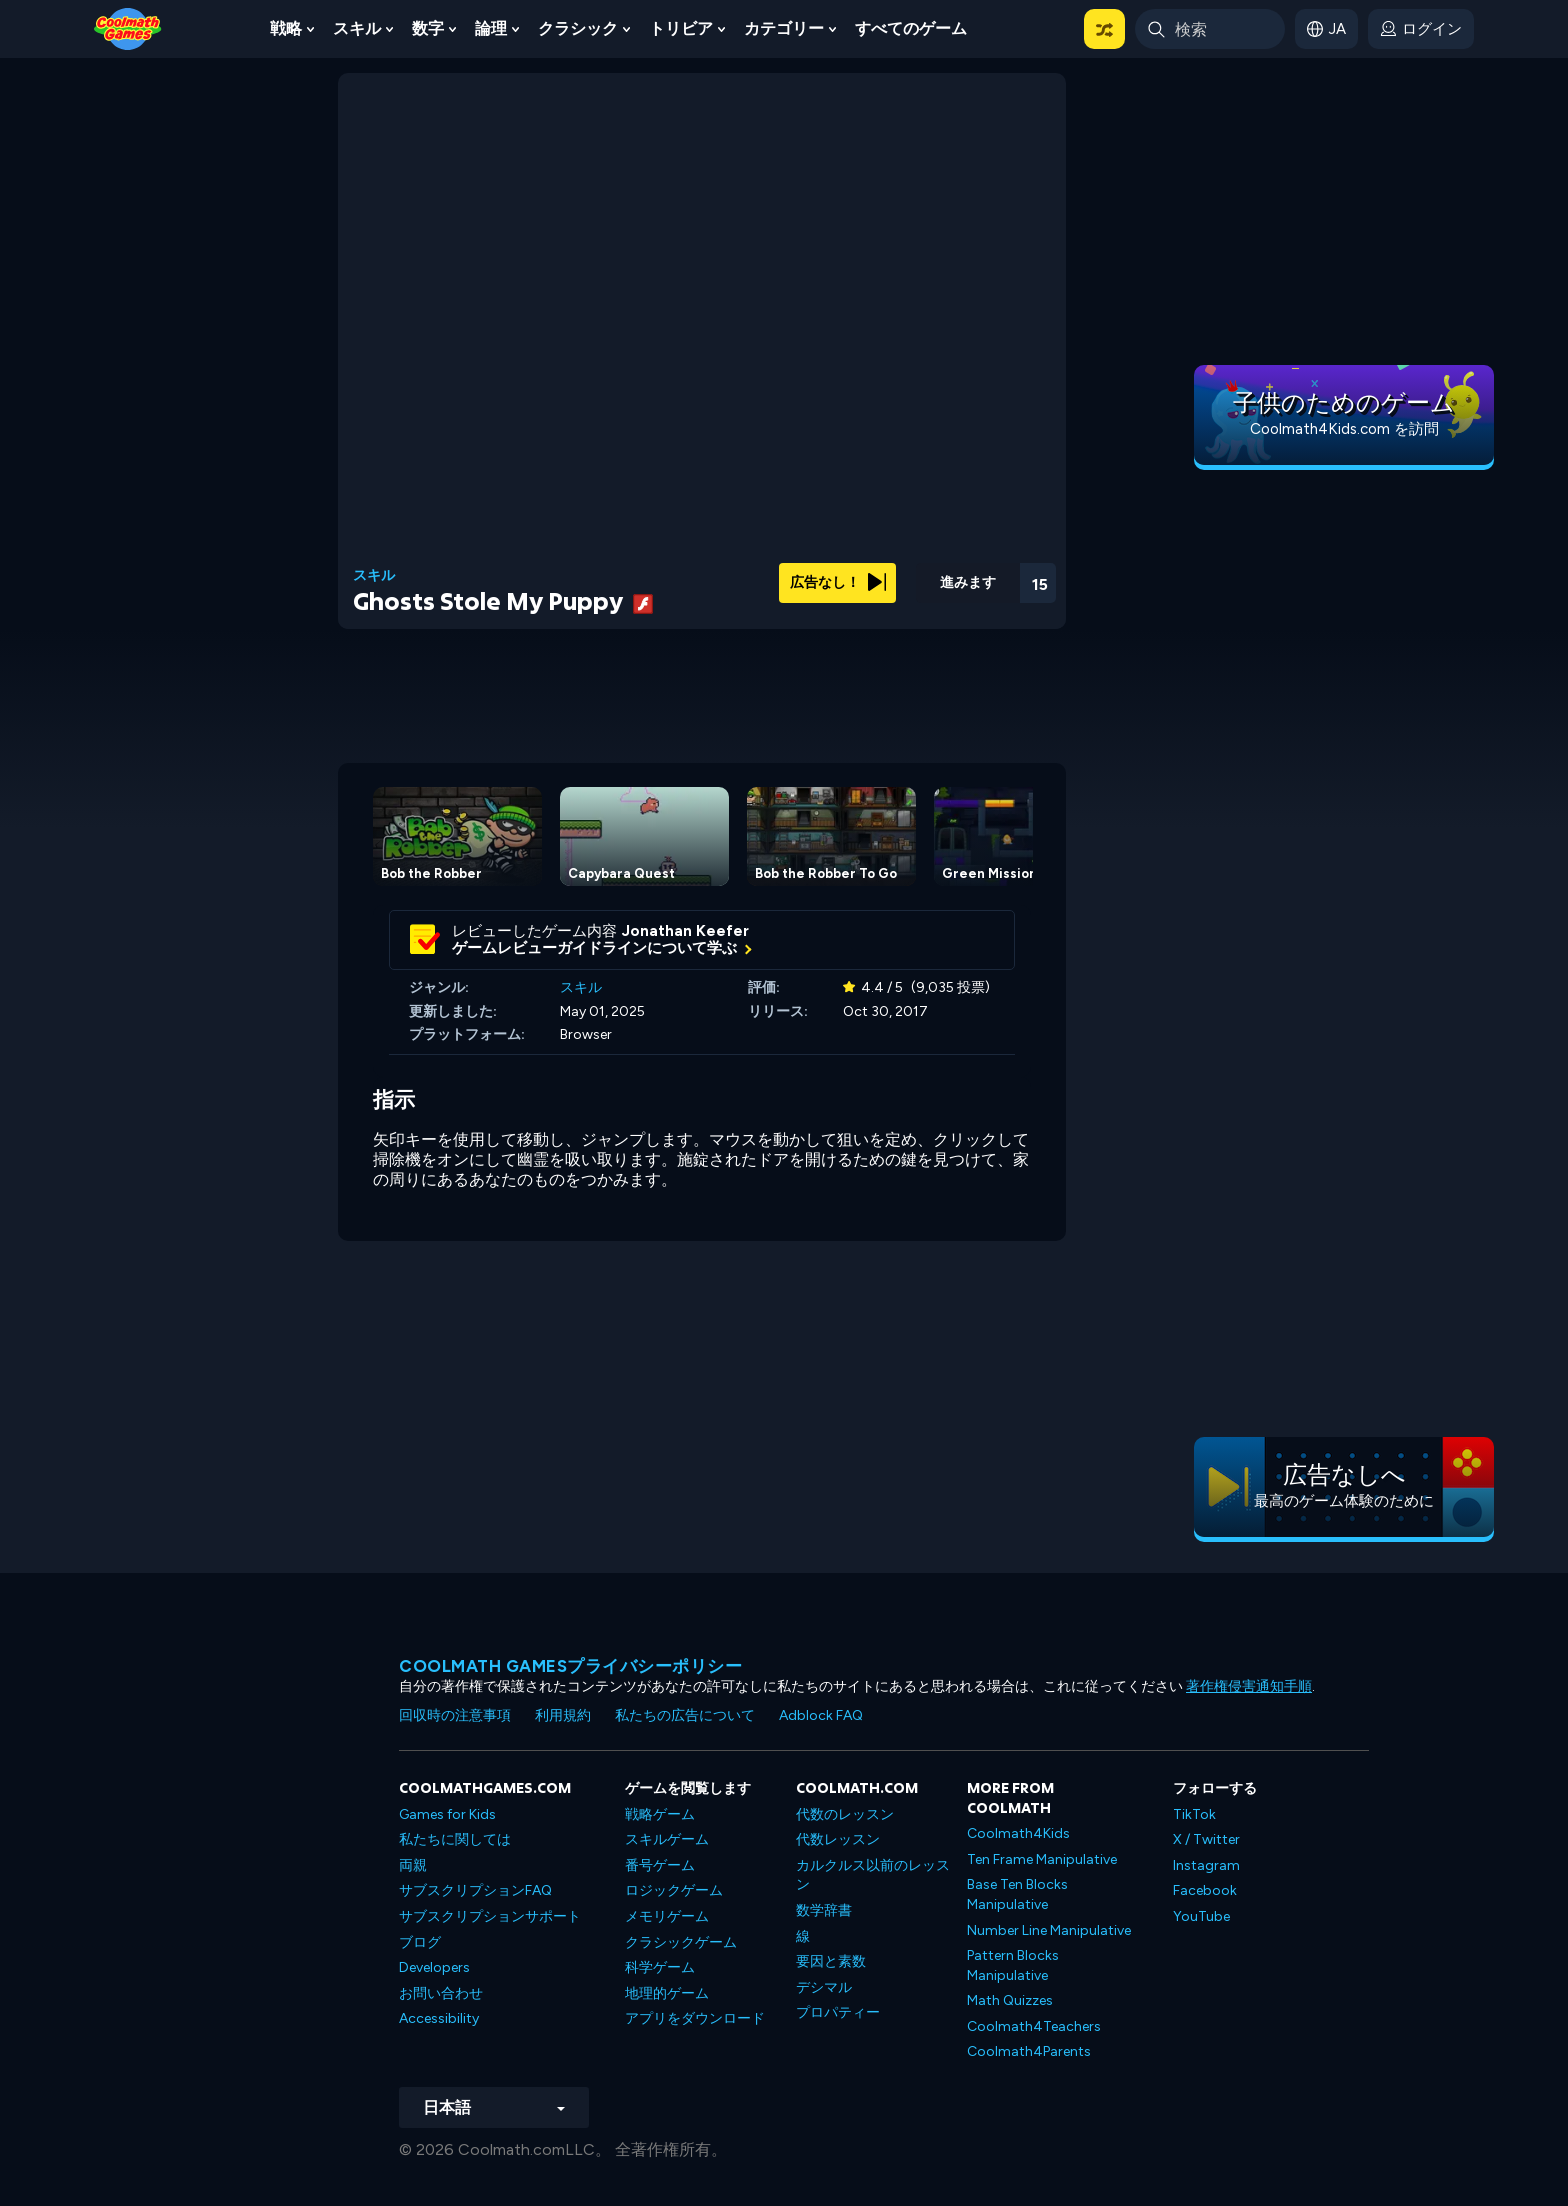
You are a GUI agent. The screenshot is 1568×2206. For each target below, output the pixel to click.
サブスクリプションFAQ (475, 1890)
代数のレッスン (845, 1814)
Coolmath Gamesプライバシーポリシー (570, 1666)
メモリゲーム (667, 1916)
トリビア (681, 28)
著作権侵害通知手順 (1249, 1686)
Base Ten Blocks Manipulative (1017, 1894)
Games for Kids (447, 1814)
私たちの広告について (685, 1715)
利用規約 (563, 1715)
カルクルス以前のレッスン (873, 1875)
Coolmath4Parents (1029, 2051)
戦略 (286, 28)
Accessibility (439, 2018)
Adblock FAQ (821, 1715)
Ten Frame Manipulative (1042, 1859)
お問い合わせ (441, 1993)
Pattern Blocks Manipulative (1013, 1965)
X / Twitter (1206, 1839)
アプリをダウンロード (695, 2018)
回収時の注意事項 (455, 1715)
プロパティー (838, 2012)
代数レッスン (838, 1839)
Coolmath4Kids (1018, 1833)
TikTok (1194, 1814)
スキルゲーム (667, 1839)
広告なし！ (838, 582)
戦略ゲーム (660, 1814)
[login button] (1421, 29)
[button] (1104, 29)
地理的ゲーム (667, 1993)
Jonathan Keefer (685, 931)
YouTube (1201, 1916)
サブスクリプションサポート (490, 1916)
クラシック (578, 28)
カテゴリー (784, 28)
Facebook (1205, 1890)
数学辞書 (824, 1910)
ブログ (420, 1942)
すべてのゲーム (911, 28)
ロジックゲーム (674, 1890)
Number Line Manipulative (1049, 1930)
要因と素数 (831, 1961)
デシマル (824, 1987)
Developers (434, 1967)
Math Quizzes (1010, 2000)
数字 (428, 28)
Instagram (1206, 1865)
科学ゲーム (660, 1967)
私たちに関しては (455, 1839)
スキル (357, 28)
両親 (413, 1865)
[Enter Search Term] (1210, 29)
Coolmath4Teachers (1034, 2026)
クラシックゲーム (681, 1942)
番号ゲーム (660, 1865)
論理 (491, 28)
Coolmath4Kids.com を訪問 (1344, 429)
